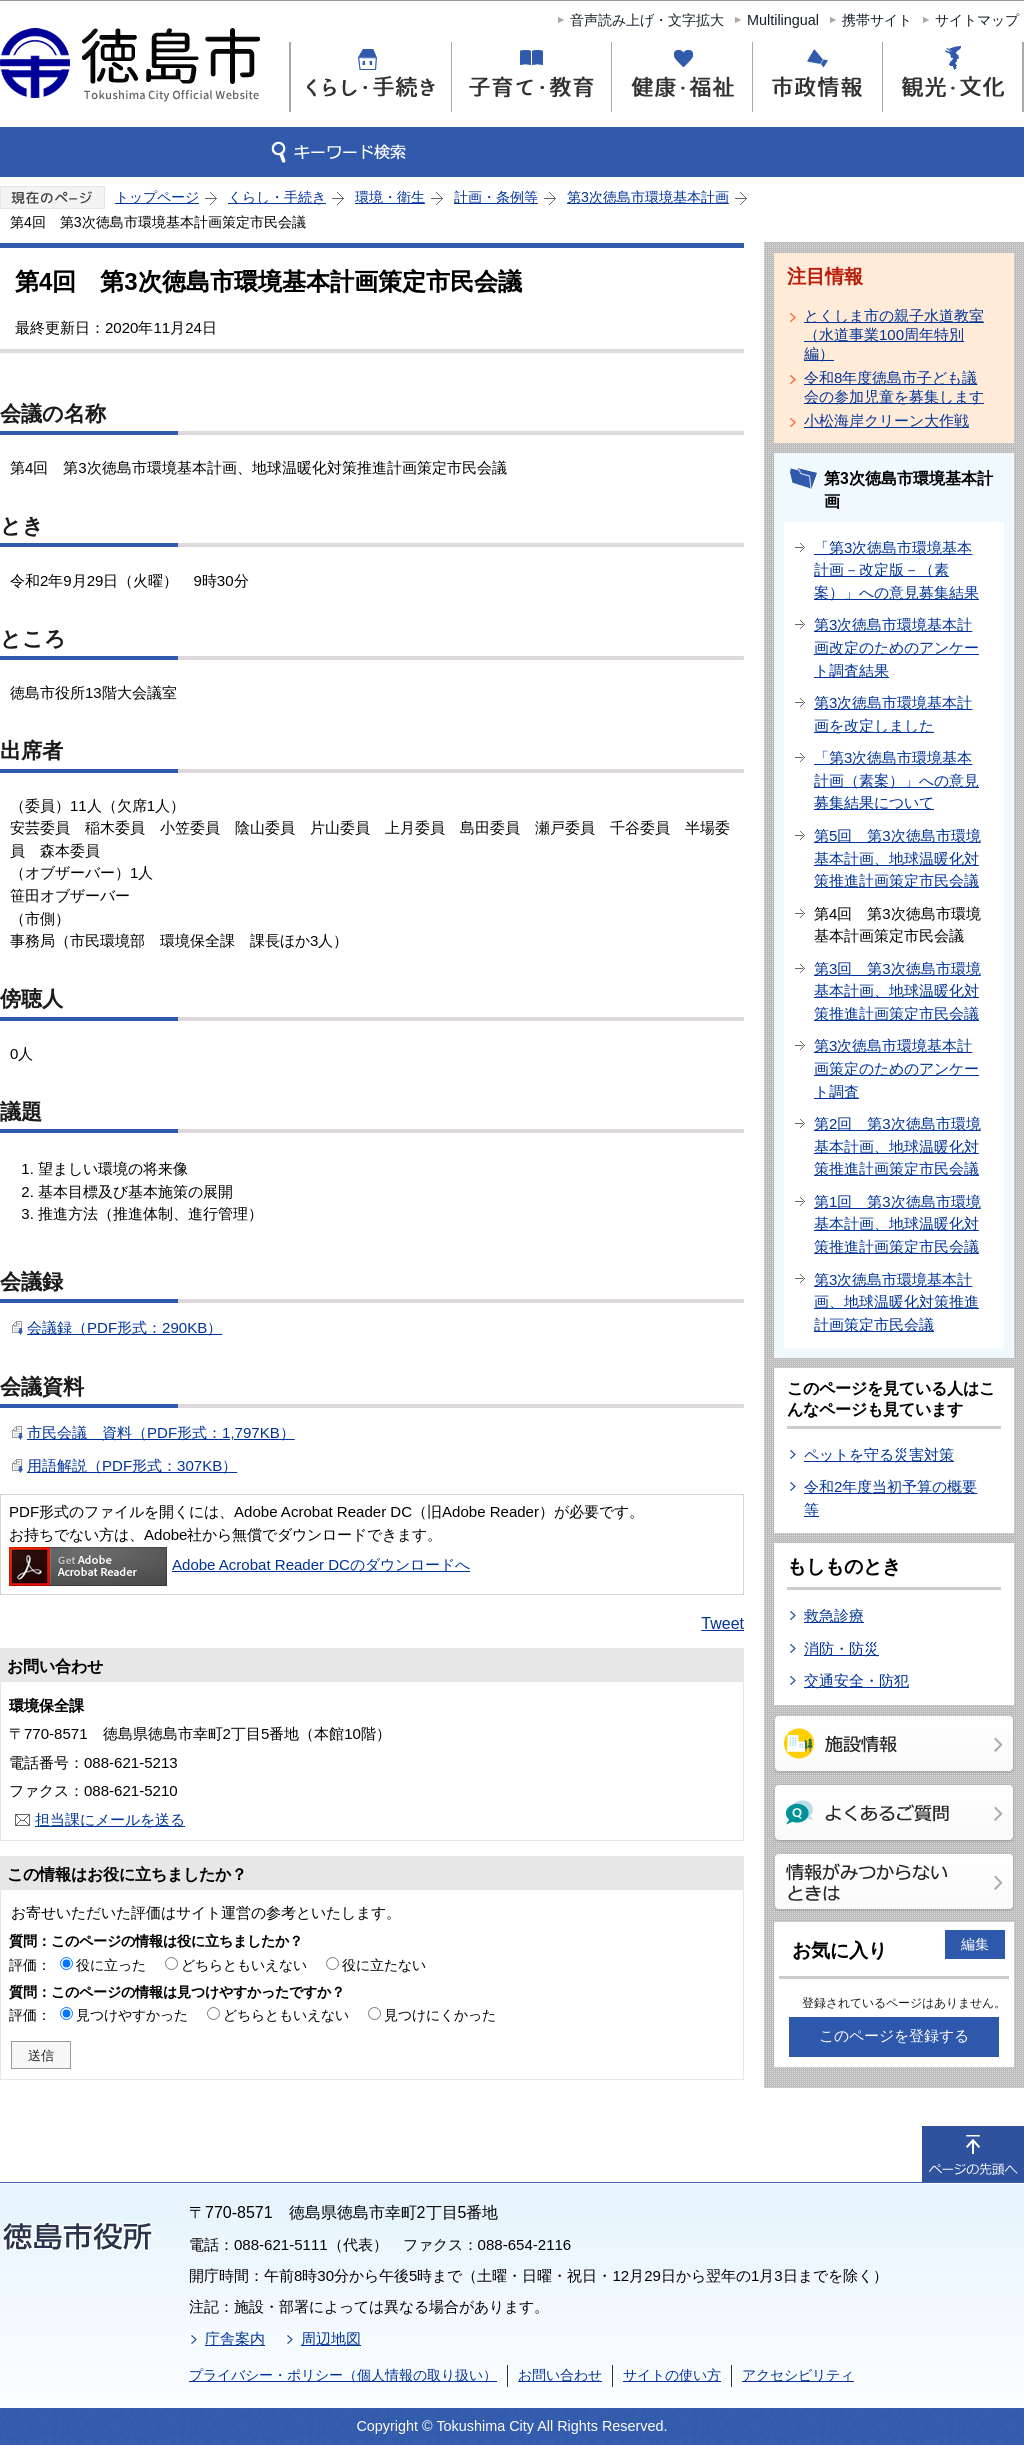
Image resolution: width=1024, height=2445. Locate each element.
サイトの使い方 (672, 2375)
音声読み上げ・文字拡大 (647, 20)
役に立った (111, 1965)
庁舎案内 (235, 2338)
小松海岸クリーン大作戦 (886, 420)
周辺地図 (331, 2338)
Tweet (722, 1623)
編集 (975, 1944)
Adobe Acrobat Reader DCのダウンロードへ (239, 1564)
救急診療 (834, 1615)
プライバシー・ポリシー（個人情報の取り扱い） (343, 2375)
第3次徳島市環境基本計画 (648, 197)
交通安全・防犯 (856, 1680)
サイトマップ (977, 20)
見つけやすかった (132, 2015)
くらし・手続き (277, 197)
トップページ (157, 197)
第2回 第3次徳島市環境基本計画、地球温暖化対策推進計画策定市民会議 (897, 1146)
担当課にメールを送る (110, 1819)
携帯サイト (877, 20)
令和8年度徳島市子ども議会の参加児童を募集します (894, 387)
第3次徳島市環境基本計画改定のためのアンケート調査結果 (896, 647)
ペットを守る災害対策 (879, 1454)
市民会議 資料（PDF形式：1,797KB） (161, 1432)
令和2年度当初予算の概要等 (890, 1498)
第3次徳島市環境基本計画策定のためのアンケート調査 (896, 1068)
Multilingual (783, 20)
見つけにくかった (440, 2015)
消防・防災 (841, 1648)
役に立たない (384, 1965)
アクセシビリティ (798, 2375)
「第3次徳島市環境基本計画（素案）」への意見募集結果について (896, 780)
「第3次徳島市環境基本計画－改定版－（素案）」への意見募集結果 (896, 570)
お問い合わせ (560, 2375)
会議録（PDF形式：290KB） (124, 1327)
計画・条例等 (496, 197)
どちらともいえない (244, 1965)
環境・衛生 (390, 197)
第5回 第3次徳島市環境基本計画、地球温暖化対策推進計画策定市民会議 (897, 858)
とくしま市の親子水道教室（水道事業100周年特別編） (894, 334)
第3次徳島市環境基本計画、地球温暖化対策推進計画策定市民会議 (896, 1302)
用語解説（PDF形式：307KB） (132, 1465)
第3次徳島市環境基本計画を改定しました (893, 714)
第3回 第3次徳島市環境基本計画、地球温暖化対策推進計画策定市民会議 (897, 991)
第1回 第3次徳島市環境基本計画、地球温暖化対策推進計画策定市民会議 (897, 1224)
